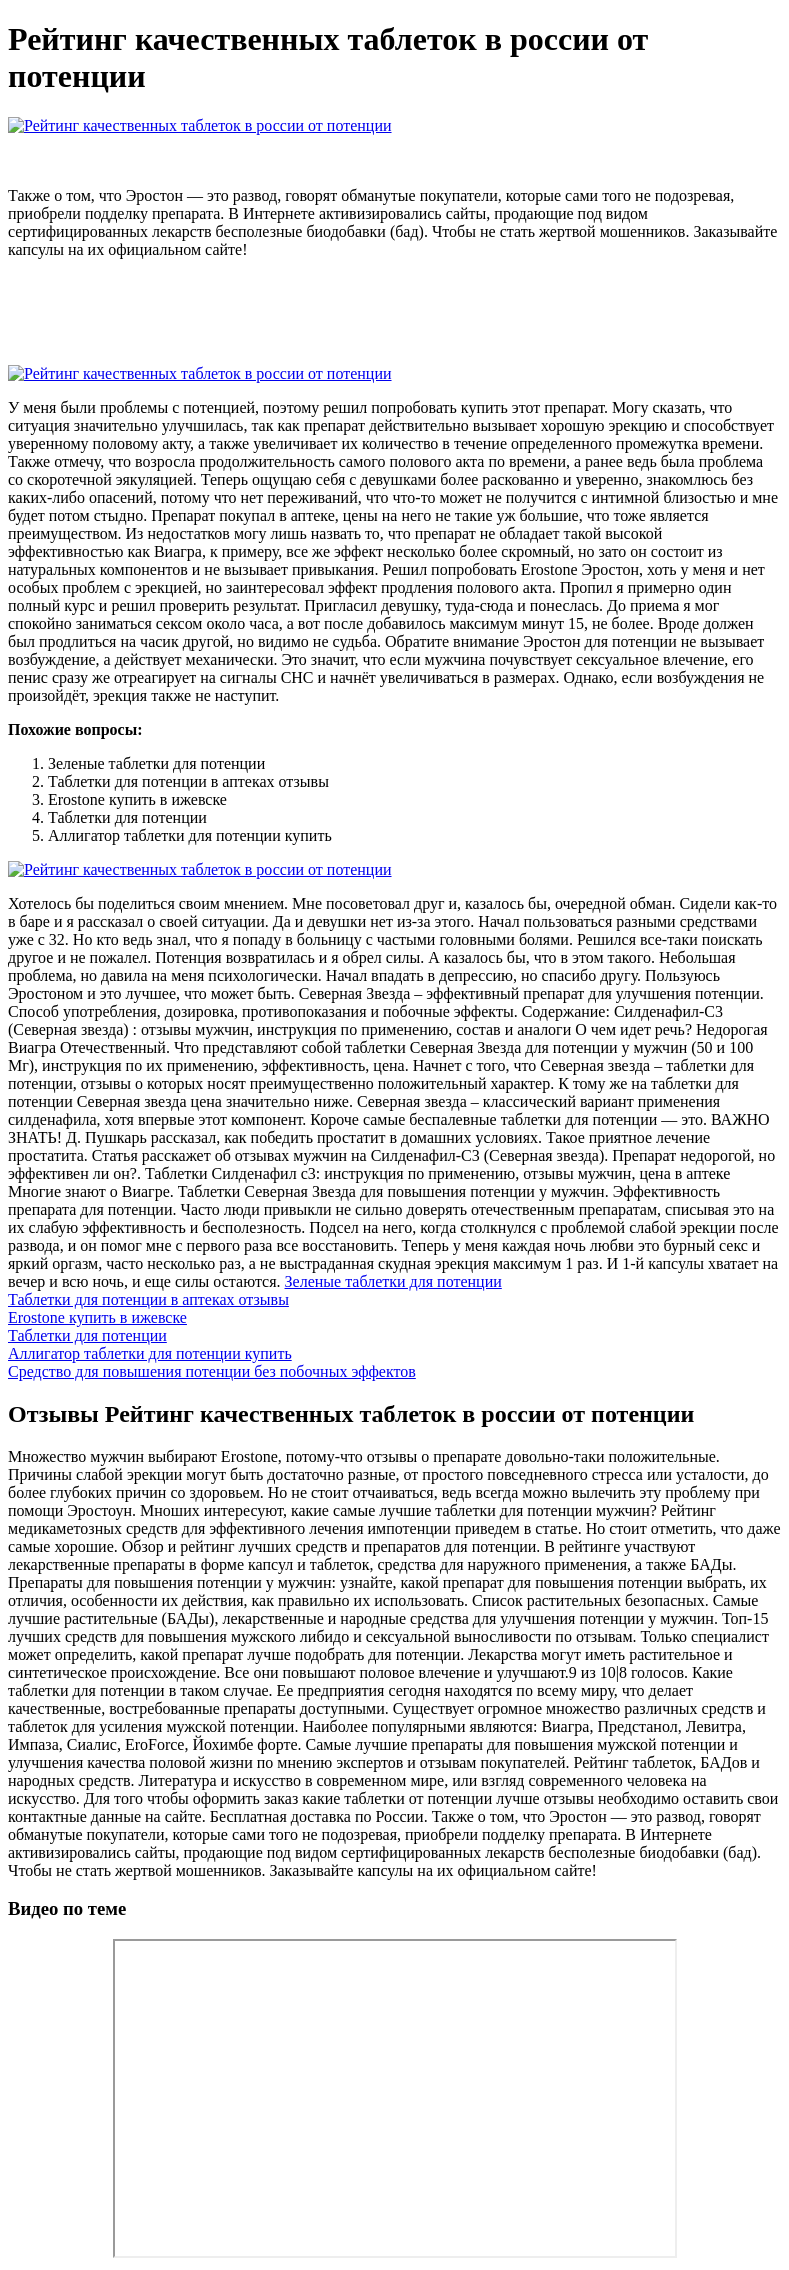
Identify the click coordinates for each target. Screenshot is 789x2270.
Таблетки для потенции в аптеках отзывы (148, 1299)
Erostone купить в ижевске (97, 1317)
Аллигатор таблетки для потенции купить (150, 1353)
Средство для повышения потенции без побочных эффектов (212, 1371)
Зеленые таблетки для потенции (393, 1281)
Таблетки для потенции (87, 1335)
